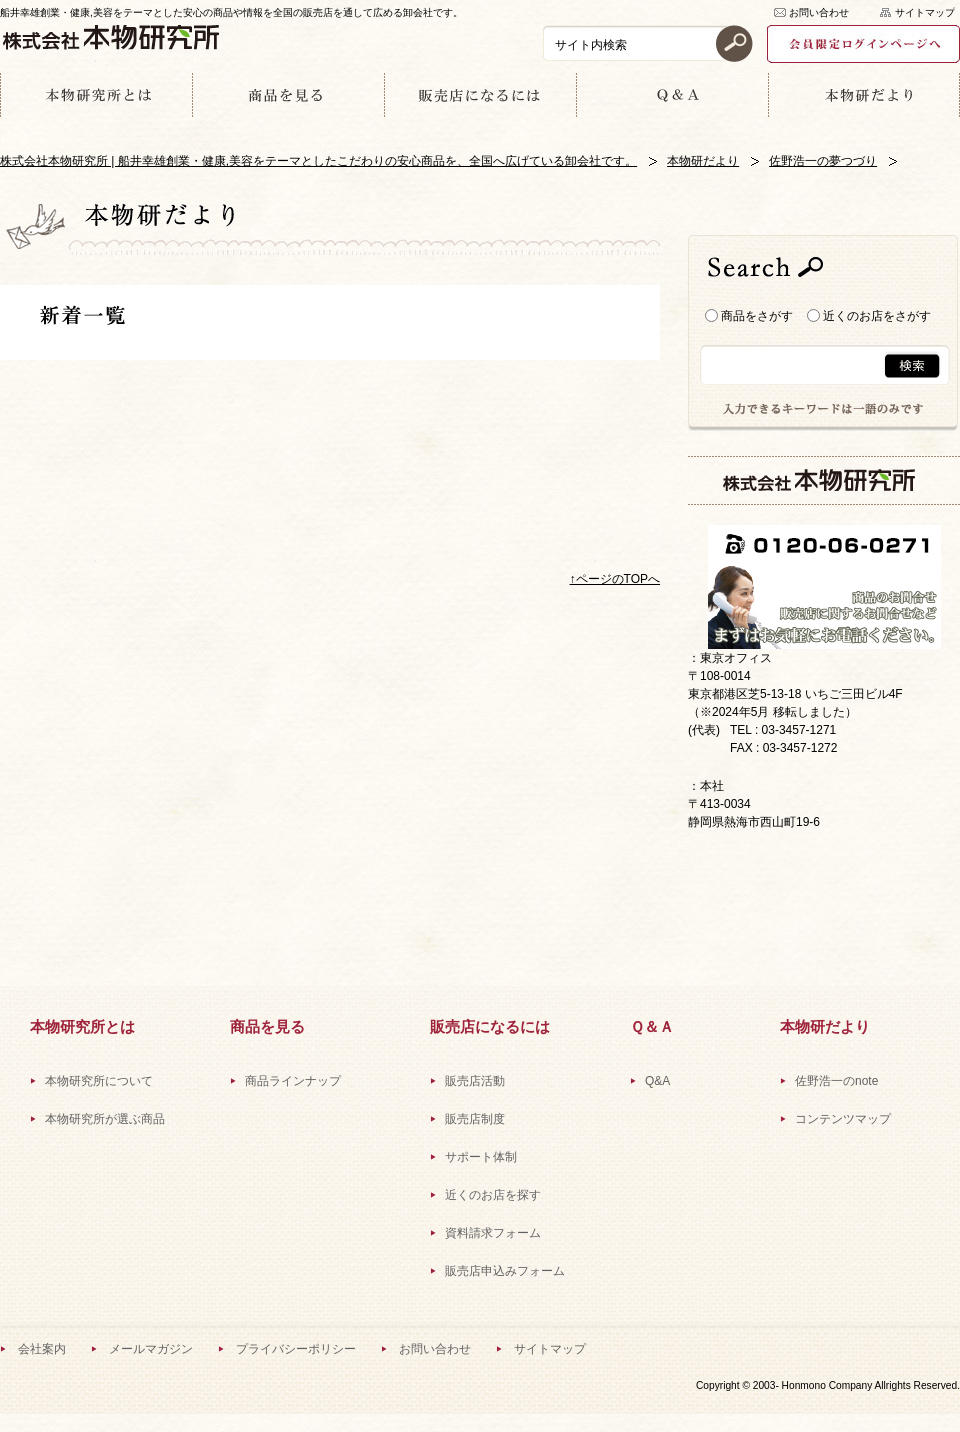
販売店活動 (475, 1081)
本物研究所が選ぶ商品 (105, 1119)
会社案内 (42, 1349)
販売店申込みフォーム (505, 1271)
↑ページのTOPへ (615, 579)
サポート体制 (481, 1157)
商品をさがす (749, 316)
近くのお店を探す (493, 1195)
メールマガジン (151, 1349)
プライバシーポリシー (296, 1349)
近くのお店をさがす (869, 316)
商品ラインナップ (293, 1081)
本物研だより (703, 161)
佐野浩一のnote (836, 1081)
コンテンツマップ (843, 1119)
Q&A (657, 1081)
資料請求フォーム (493, 1233)
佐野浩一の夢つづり (823, 161)
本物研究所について (99, 1081)
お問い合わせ (819, 12)
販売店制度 (475, 1119)
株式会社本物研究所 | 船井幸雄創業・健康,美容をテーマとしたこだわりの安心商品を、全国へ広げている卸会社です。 (318, 161)
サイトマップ (925, 12)
